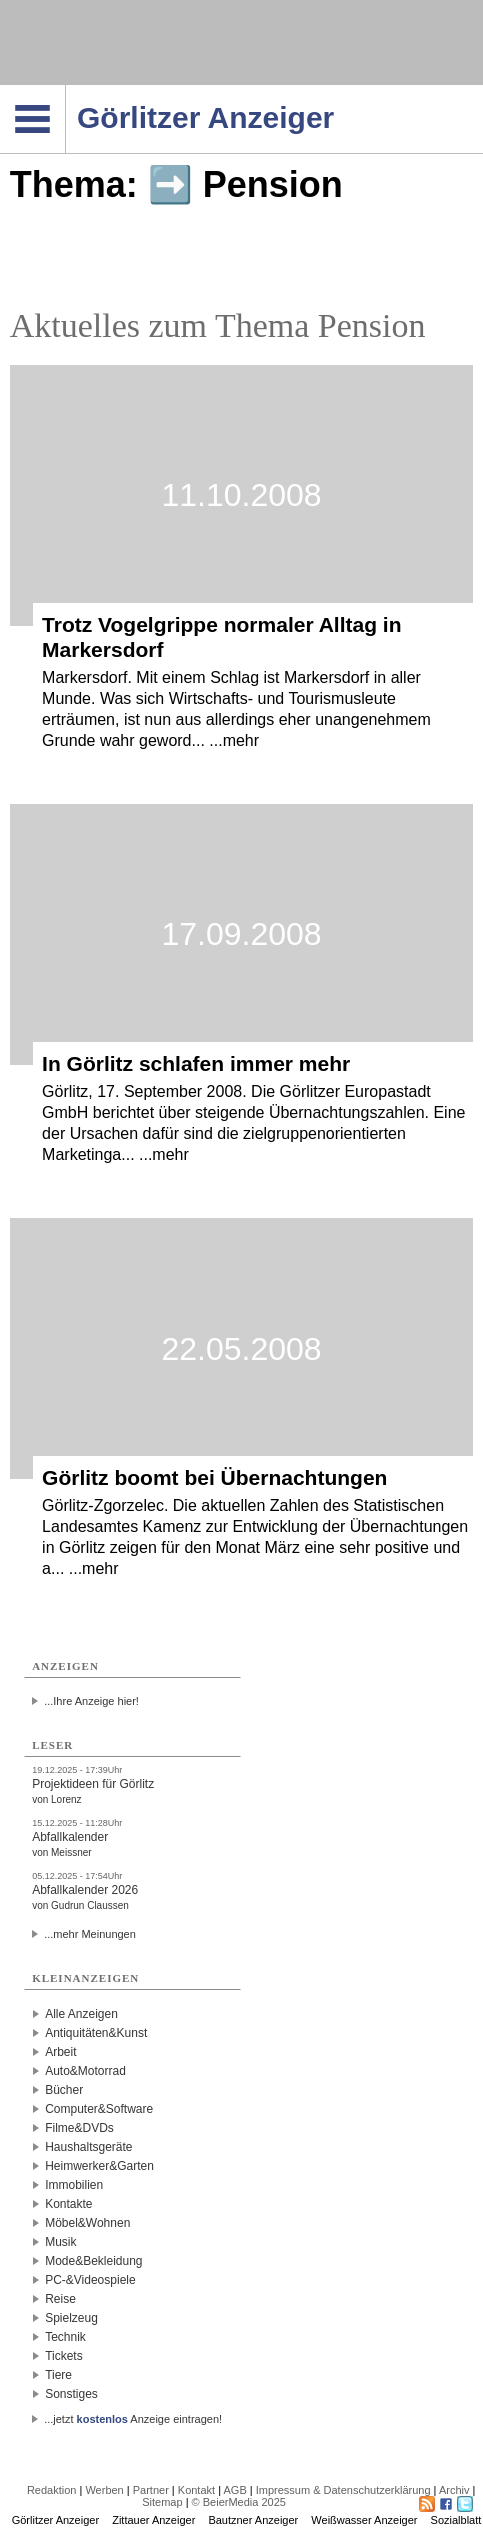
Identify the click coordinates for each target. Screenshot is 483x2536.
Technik (65, 2337)
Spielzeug (71, 2318)
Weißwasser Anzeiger (364, 2520)
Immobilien (74, 2185)
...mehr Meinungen (90, 1934)
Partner (151, 2490)
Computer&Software (99, 2109)
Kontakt (196, 2490)
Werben (104, 2490)
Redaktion (52, 2490)
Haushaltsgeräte (88, 2147)
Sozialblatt (456, 2520)
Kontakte (68, 2204)
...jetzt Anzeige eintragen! (133, 2419)
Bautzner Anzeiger (253, 2520)
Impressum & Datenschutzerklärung (343, 2490)
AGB (234, 2490)
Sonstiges (71, 2394)
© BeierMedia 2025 (239, 2502)
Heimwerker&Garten (99, 2166)
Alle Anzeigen (81, 2014)
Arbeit (60, 2052)
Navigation (65, 91)
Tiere (58, 2375)
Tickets (64, 2356)
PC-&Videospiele (90, 2280)
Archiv (454, 2490)
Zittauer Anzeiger (153, 2520)
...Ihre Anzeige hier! (91, 1701)
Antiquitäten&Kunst (96, 2033)
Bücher (64, 2090)
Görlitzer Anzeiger (55, 2520)
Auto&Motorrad (85, 2071)
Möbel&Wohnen (87, 2223)
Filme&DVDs (79, 2128)
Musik (60, 2242)
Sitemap (162, 2502)
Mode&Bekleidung (93, 2261)
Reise (60, 2299)
